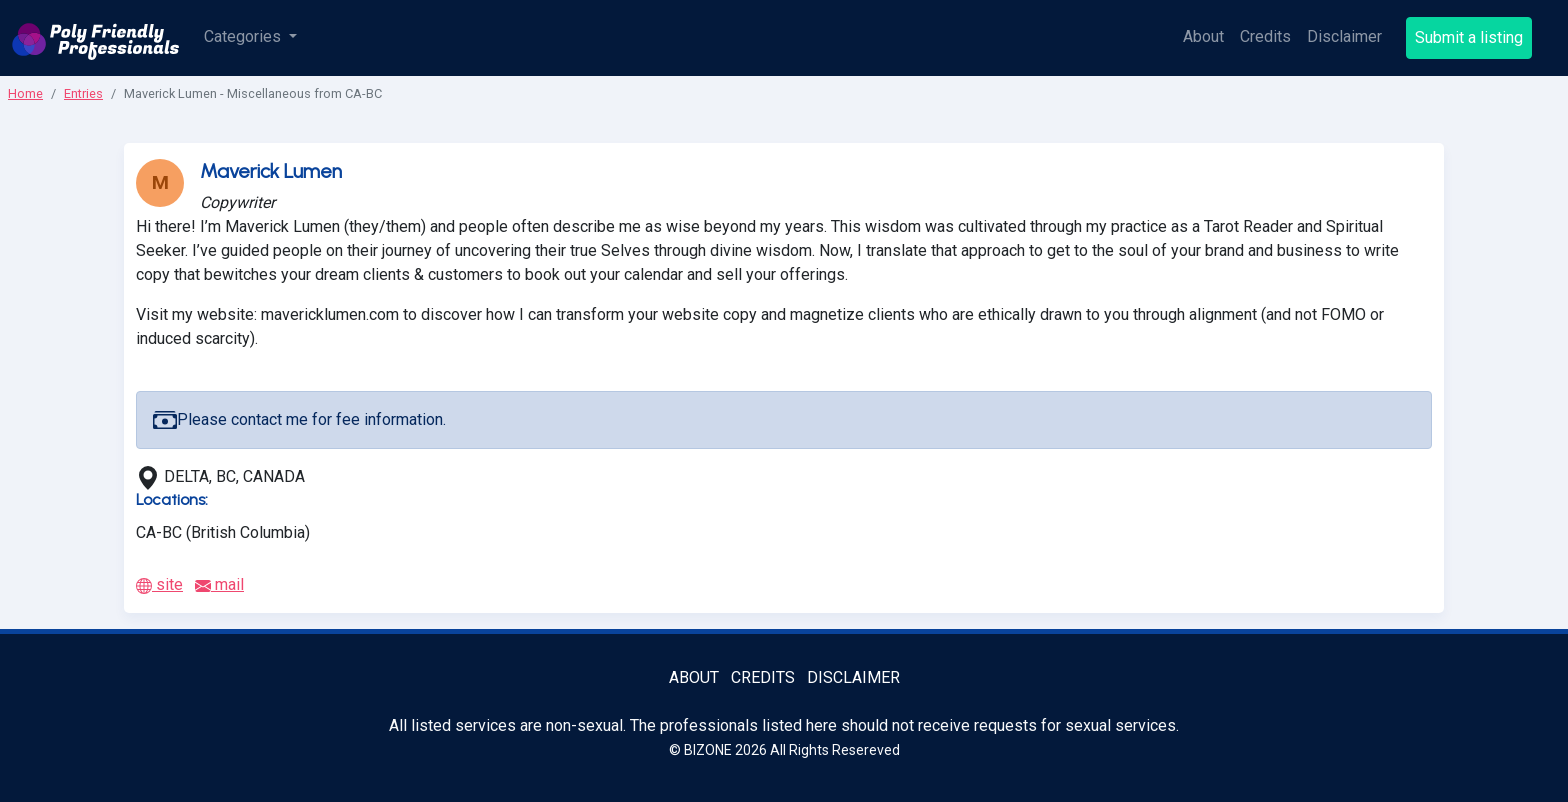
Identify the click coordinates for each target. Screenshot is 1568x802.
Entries (83, 93)
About (1203, 36)
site (159, 584)
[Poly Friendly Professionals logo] (96, 38)
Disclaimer (1344, 36)
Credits (1265, 36)
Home (25, 93)
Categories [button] (244, 36)
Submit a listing (1469, 37)
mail (219, 584)
